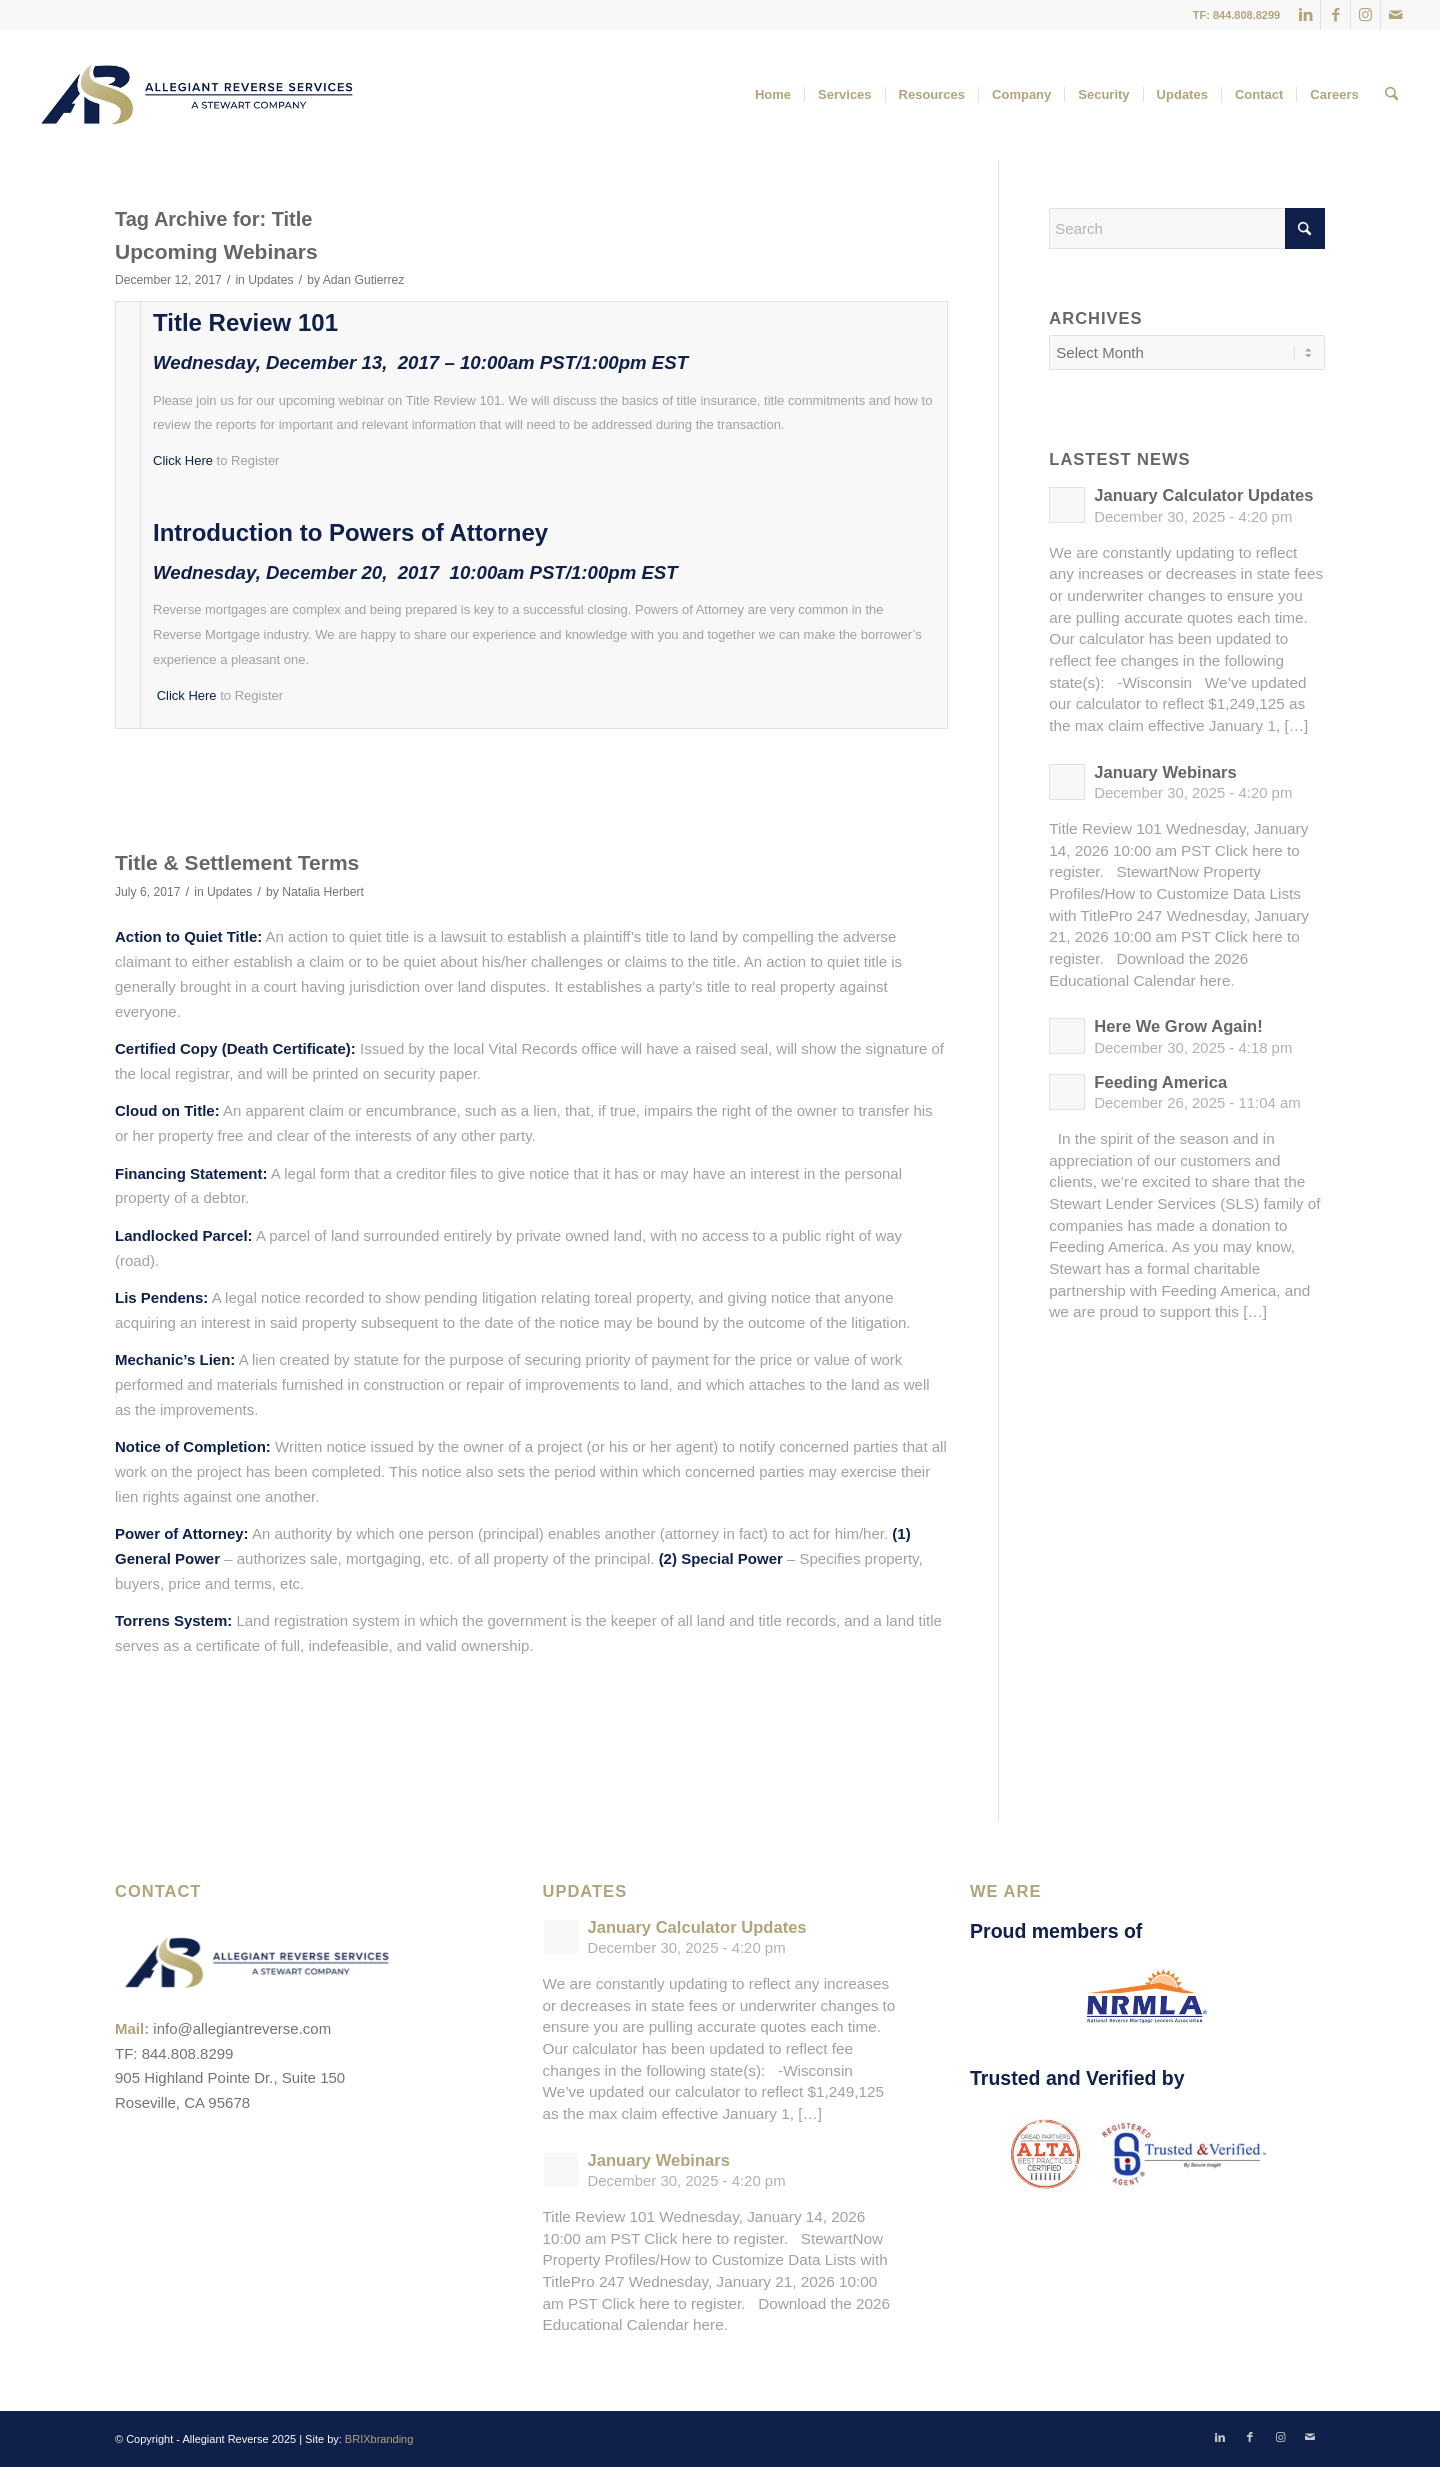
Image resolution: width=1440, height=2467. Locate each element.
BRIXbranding (379, 2439)
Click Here (183, 460)
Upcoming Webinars (216, 251)
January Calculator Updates (1203, 495)
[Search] (1391, 95)
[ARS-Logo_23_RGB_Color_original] (197, 95)
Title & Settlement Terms (237, 862)
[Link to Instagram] (1365, 15)
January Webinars (1165, 772)
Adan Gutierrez (364, 280)
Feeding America (1160, 1082)
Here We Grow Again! (1178, 1026)
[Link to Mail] (1396, 15)
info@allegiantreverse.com (242, 2028)
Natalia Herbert (323, 892)
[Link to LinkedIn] (1305, 15)
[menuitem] (773, 95)
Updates (270, 280)
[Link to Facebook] (1335, 15)
